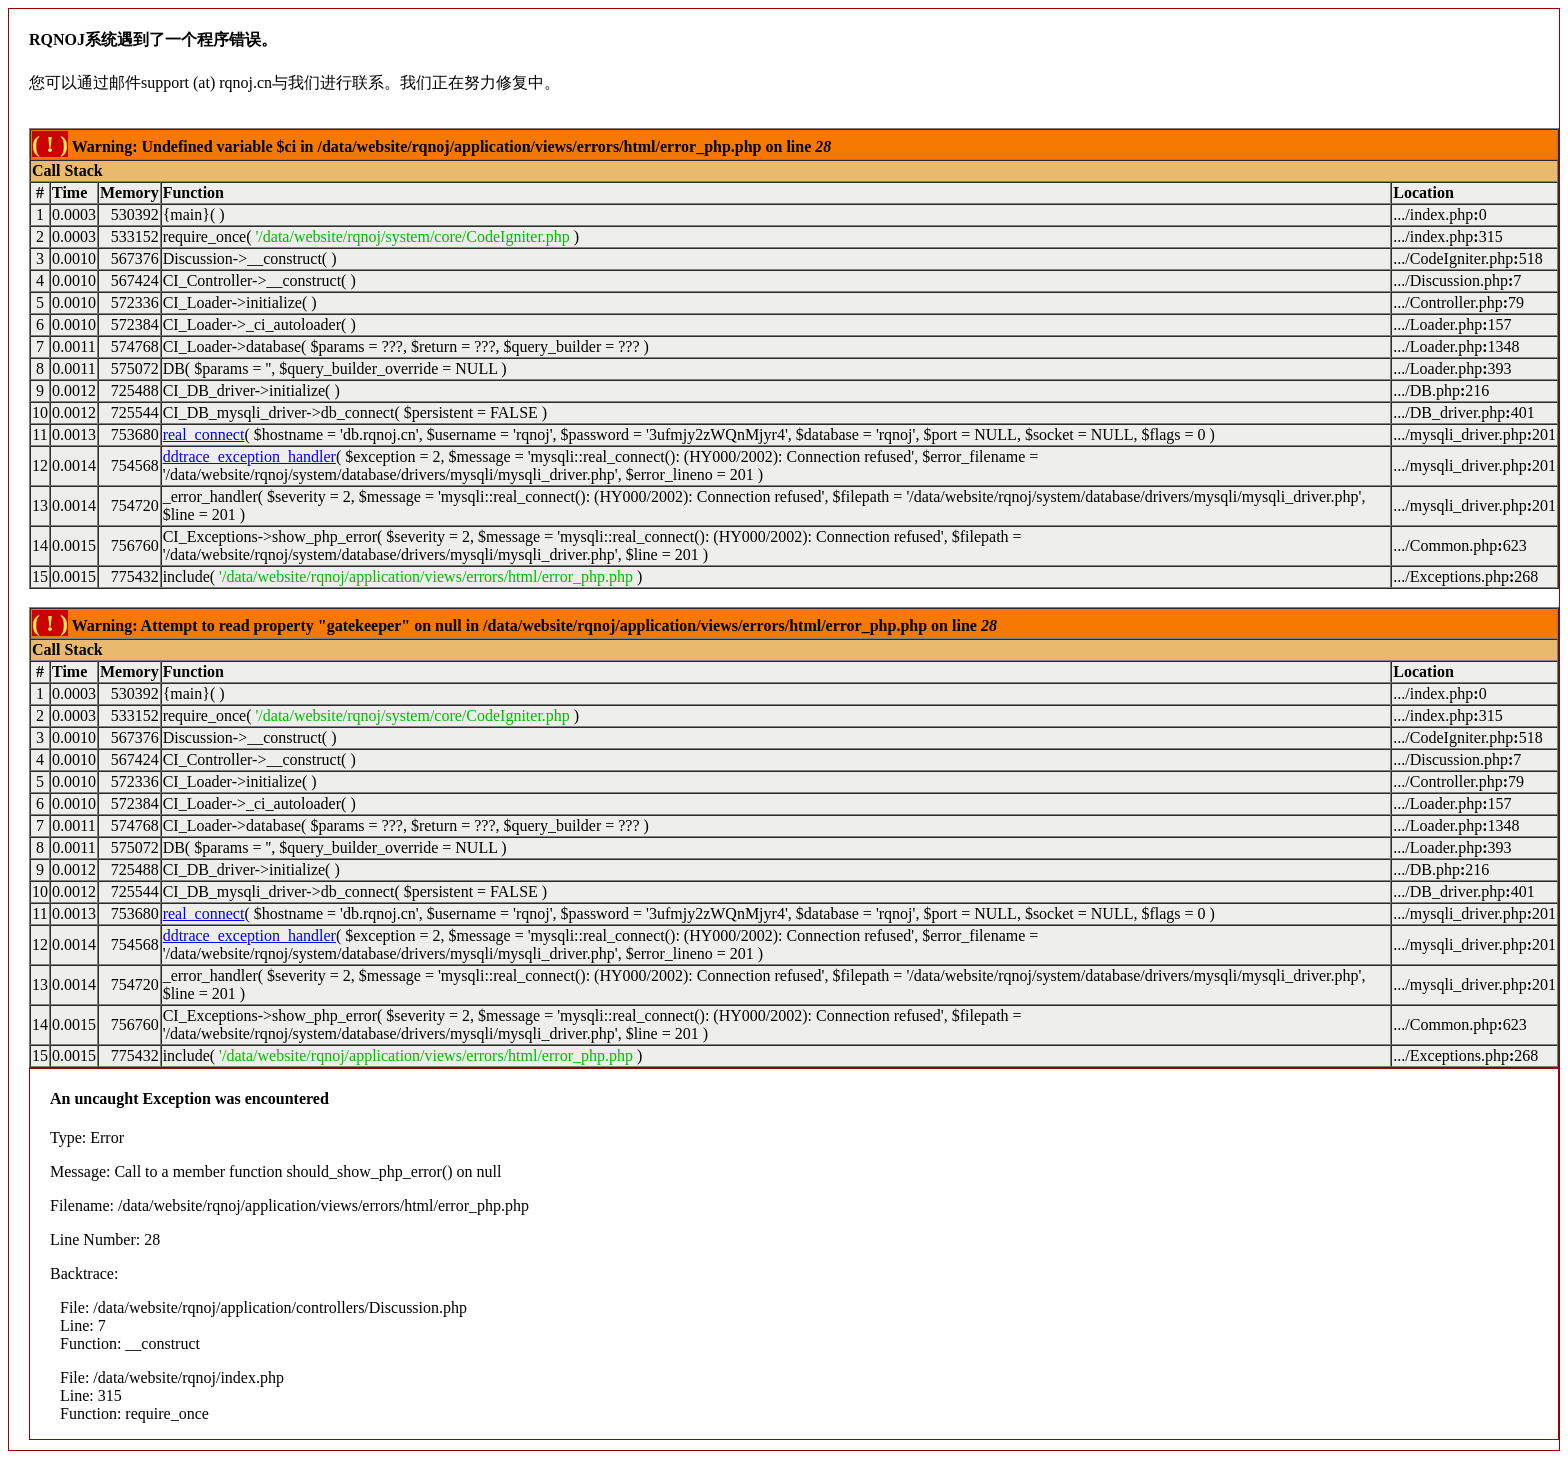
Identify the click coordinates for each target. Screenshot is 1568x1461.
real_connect (204, 434)
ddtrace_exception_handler (249, 456)
